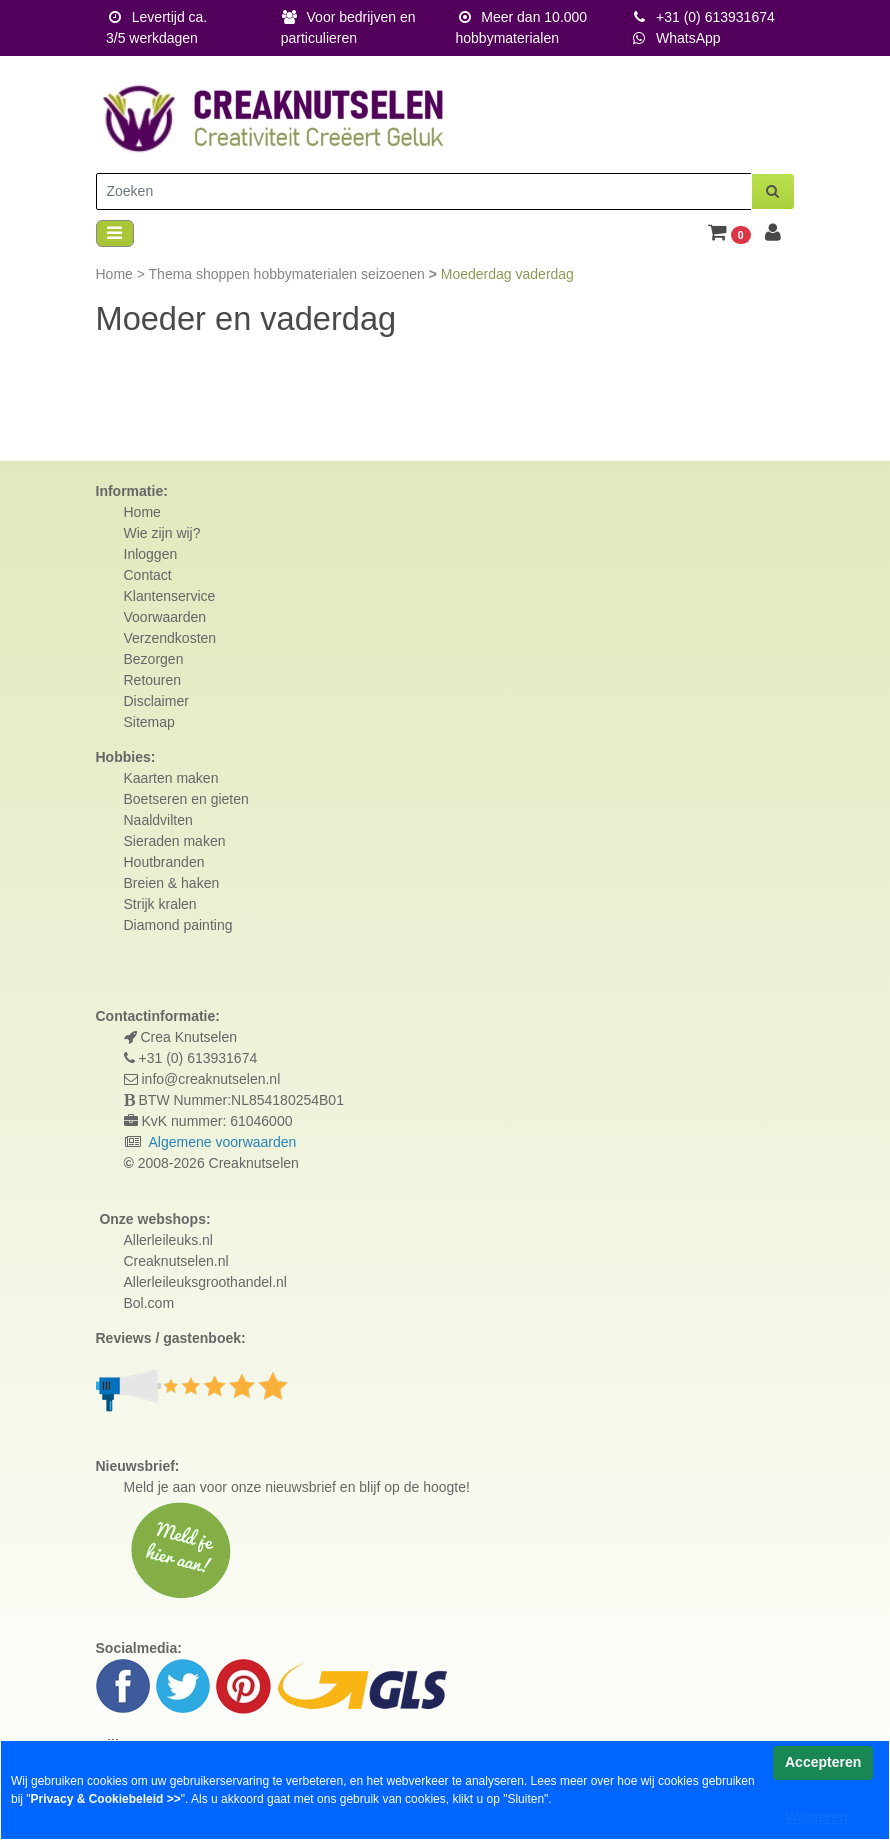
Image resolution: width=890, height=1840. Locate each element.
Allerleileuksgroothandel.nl (205, 1282)
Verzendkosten (170, 638)
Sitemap (149, 722)
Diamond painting (178, 925)
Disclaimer (156, 701)
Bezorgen (154, 659)
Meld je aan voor (176, 1487)
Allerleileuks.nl (168, 1240)
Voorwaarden (165, 617)
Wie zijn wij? (162, 533)
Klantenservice (170, 596)
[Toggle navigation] (115, 233)
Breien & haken (172, 883)
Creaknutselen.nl (176, 1261)
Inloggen (151, 554)
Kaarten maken (171, 778)
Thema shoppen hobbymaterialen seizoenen (289, 274)
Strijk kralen (160, 904)
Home (116, 274)
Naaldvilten (158, 820)
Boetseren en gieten (186, 799)
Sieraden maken (175, 841)
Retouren (153, 680)
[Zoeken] (424, 191)
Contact (148, 575)
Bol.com (149, 1303)
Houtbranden (164, 862)
